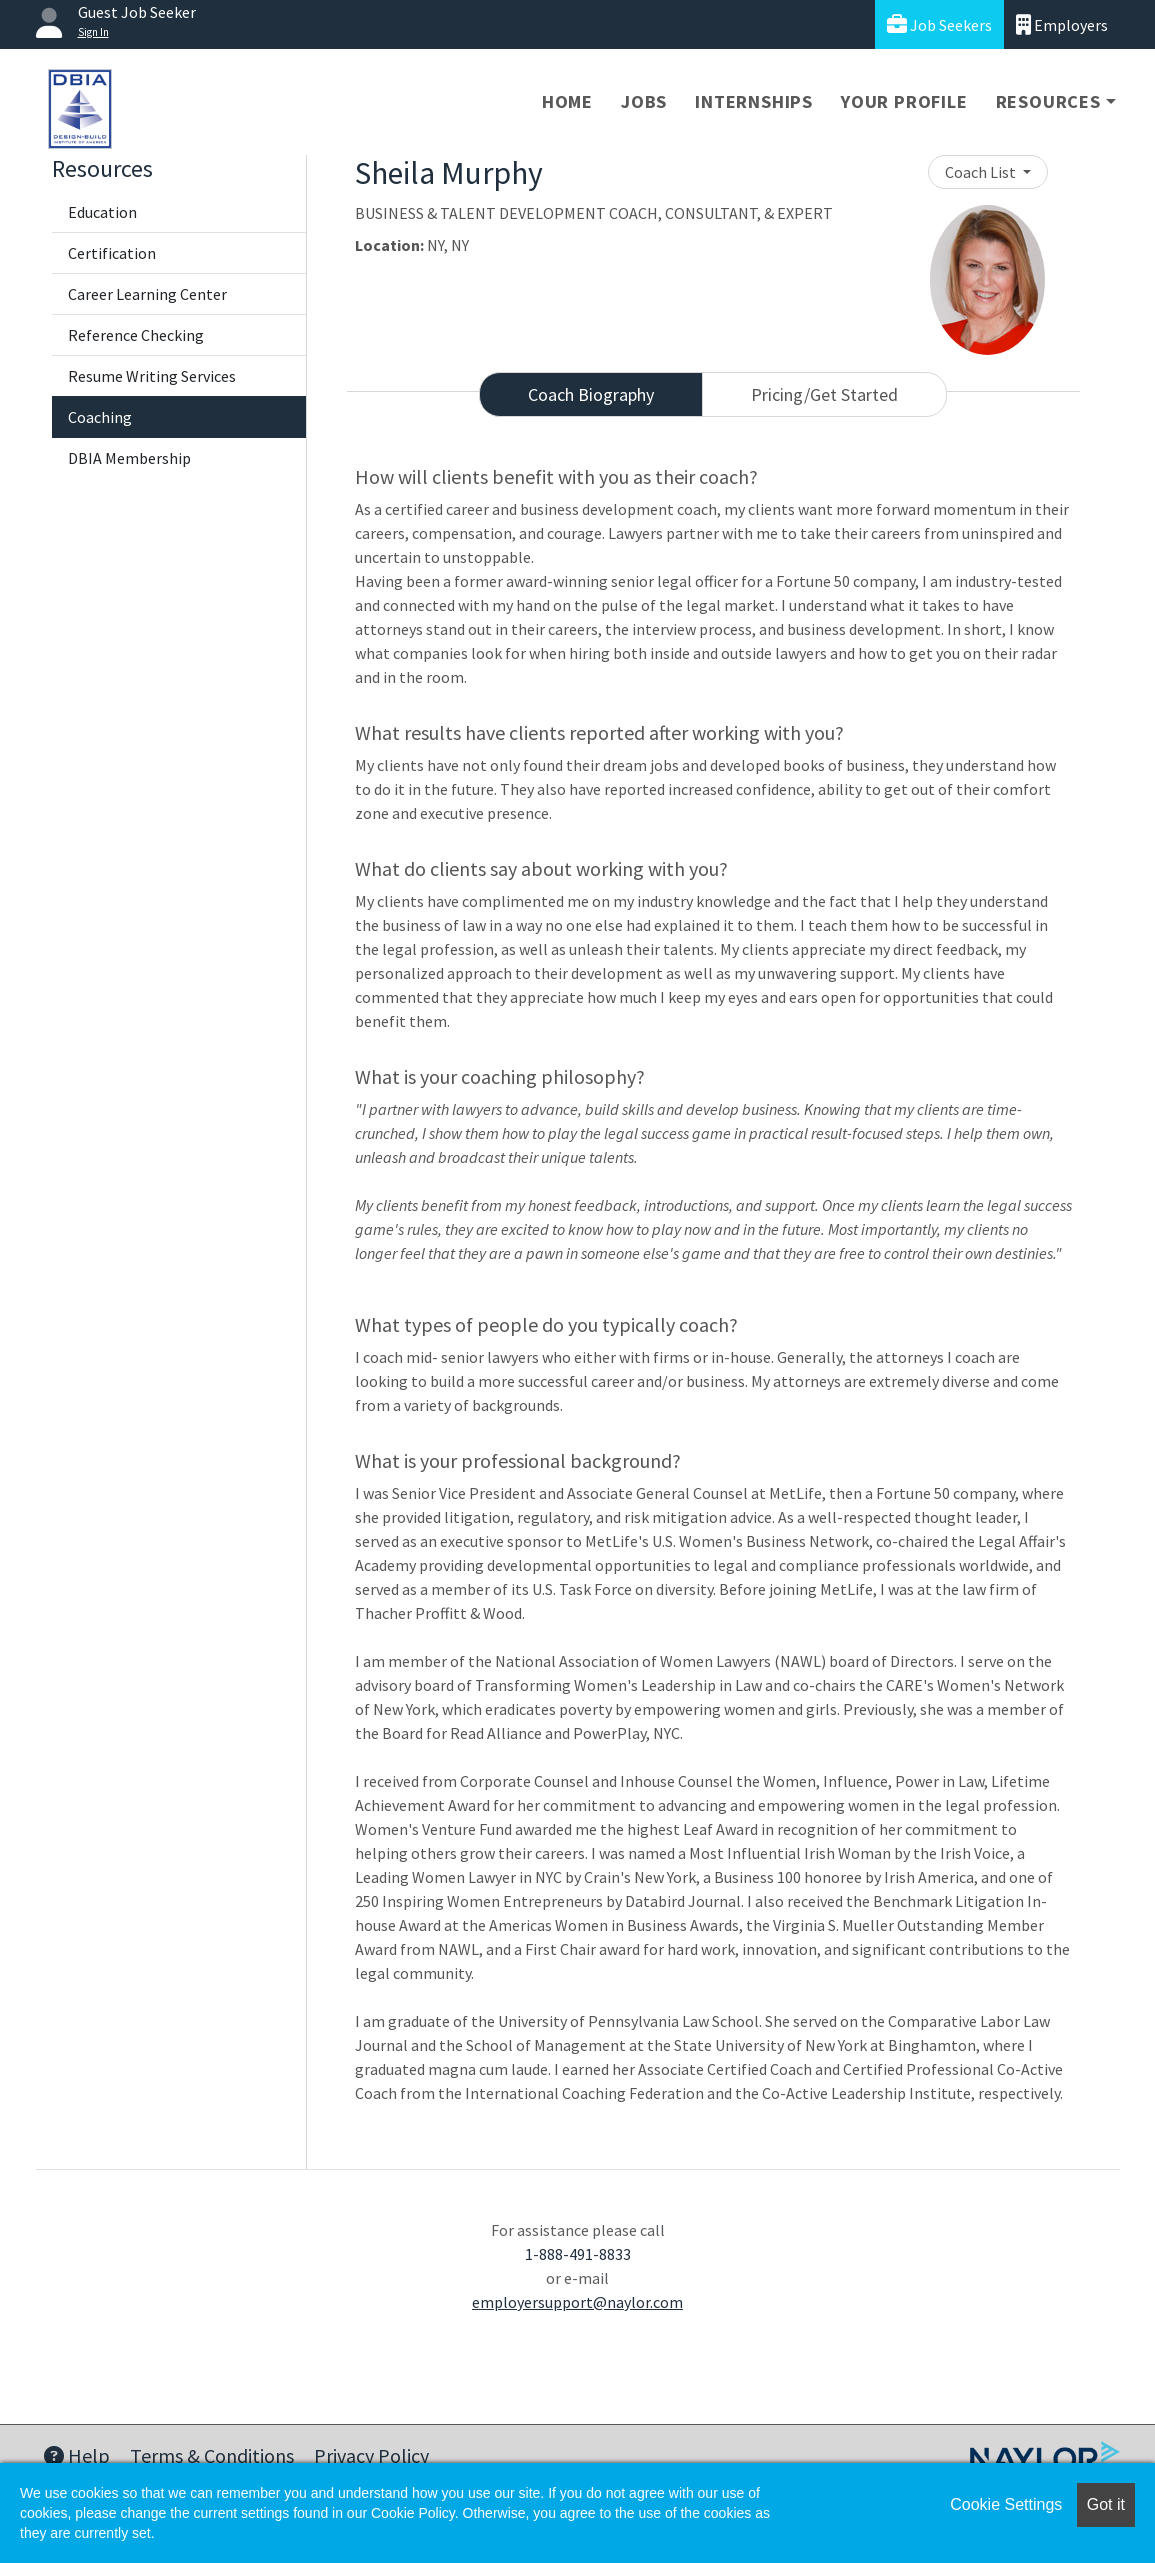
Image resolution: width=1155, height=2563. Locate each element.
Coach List (982, 172)
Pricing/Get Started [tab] (824, 394)
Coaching (100, 417)
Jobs (644, 101)
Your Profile (904, 101)
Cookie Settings (1006, 2504)
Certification (112, 253)
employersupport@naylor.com (577, 2302)
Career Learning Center (147, 294)
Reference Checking (136, 335)
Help (77, 2455)
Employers (1062, 24)
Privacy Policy (371, 2455)
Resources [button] (1048, 101)
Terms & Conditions (212, 2455)
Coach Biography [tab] (591, 394)
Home (567, 101)
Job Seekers (939, 24)
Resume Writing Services (152, 376)
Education (102, 212)
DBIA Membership (129, 458)
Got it (1106, 2504)
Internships (754, 101)
